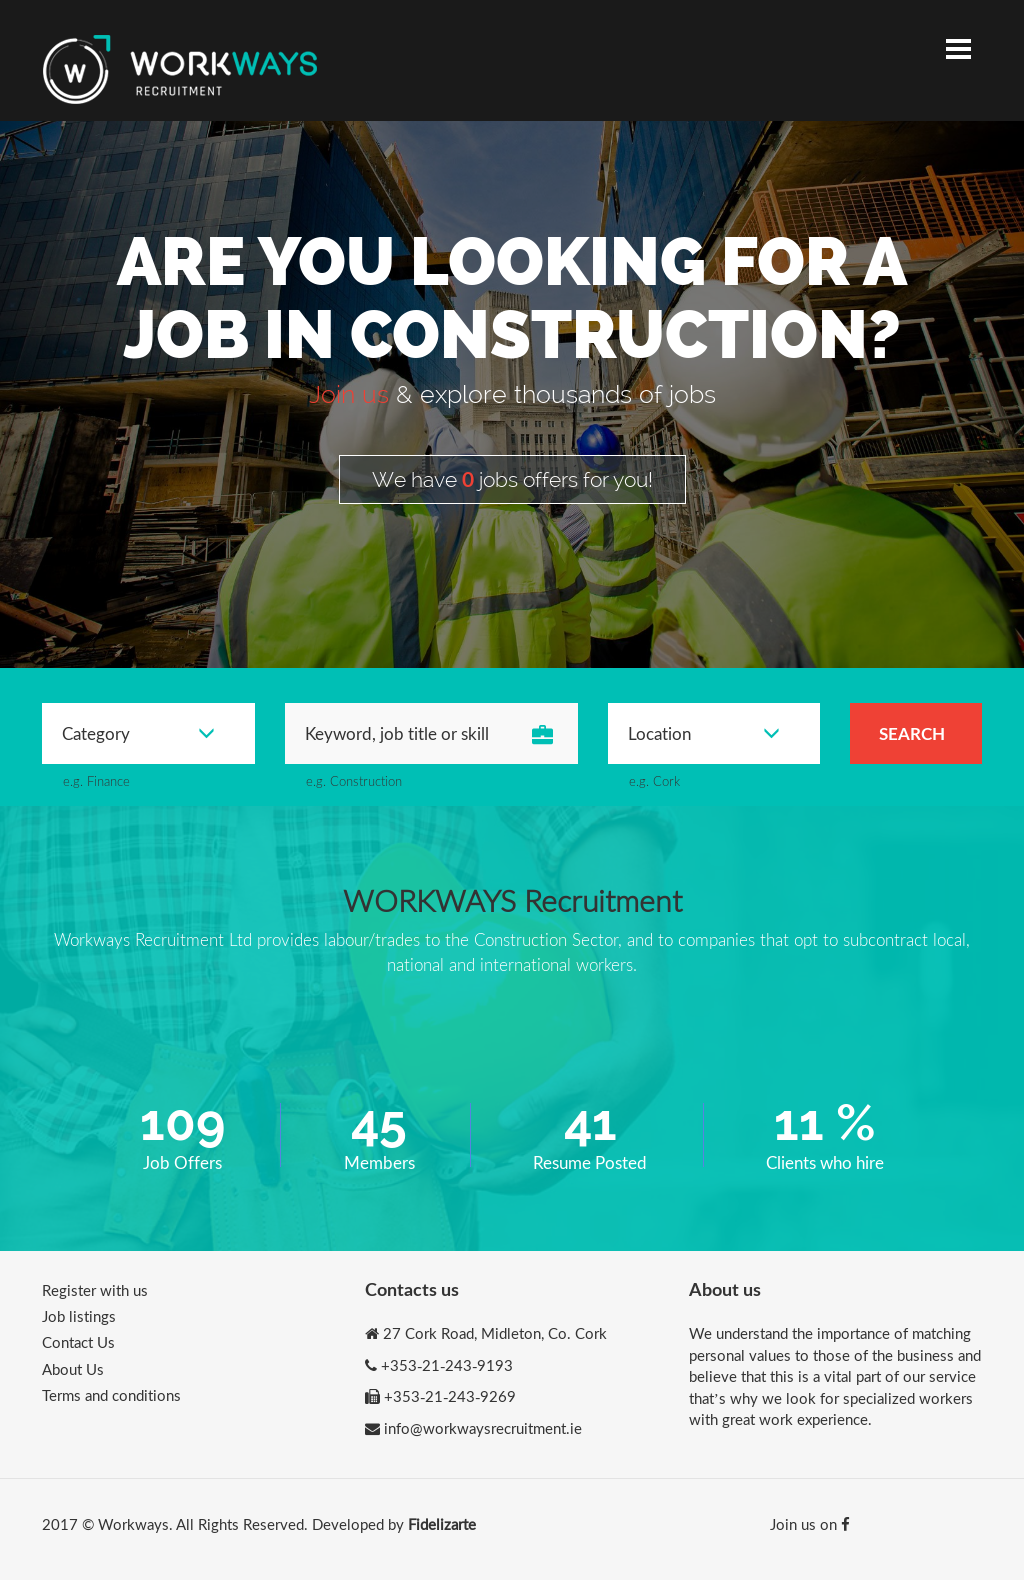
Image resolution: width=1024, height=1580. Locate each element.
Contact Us (78, 1342)
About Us (73, 1369)
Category (138, 733)
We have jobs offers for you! (512, 479)
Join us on (810, 1524)
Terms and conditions (111, 1395)
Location (704, 733)
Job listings (79, 1316)
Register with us (95, 1290)
